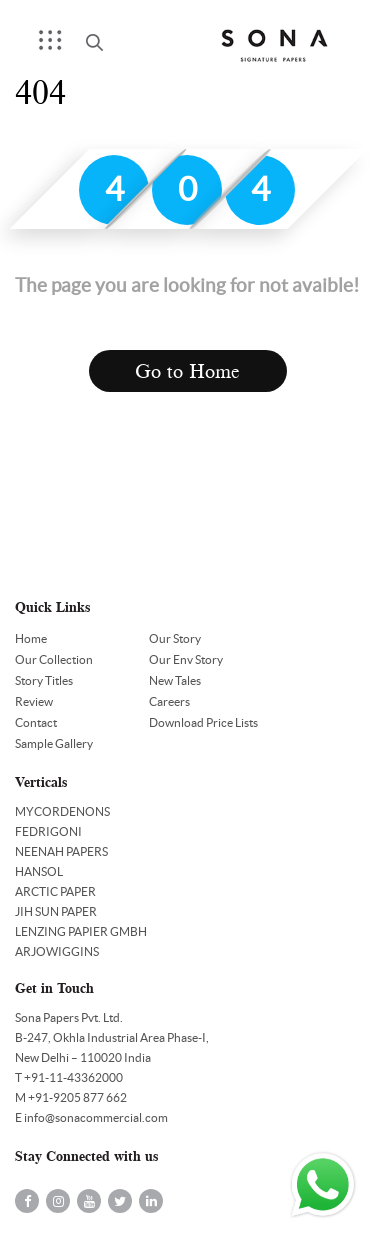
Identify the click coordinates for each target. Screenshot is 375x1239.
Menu (57, 46)
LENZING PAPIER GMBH (81, 931)
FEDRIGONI (48, 831)
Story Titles (44, 680)
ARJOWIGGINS (57, 951)
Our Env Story (186, 659)
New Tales (175, 680)
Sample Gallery (54, 743)
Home (31, 638)
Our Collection (54, 659)
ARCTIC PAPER (55, 891)
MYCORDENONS (62, 811)
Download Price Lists (203, 722)
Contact (36, 722)
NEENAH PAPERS (61, 851)
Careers (169, 701)
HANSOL (39, 871)
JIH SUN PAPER (56, 911)
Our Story (175, 638)
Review (34, 701)
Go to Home (187, 371)
